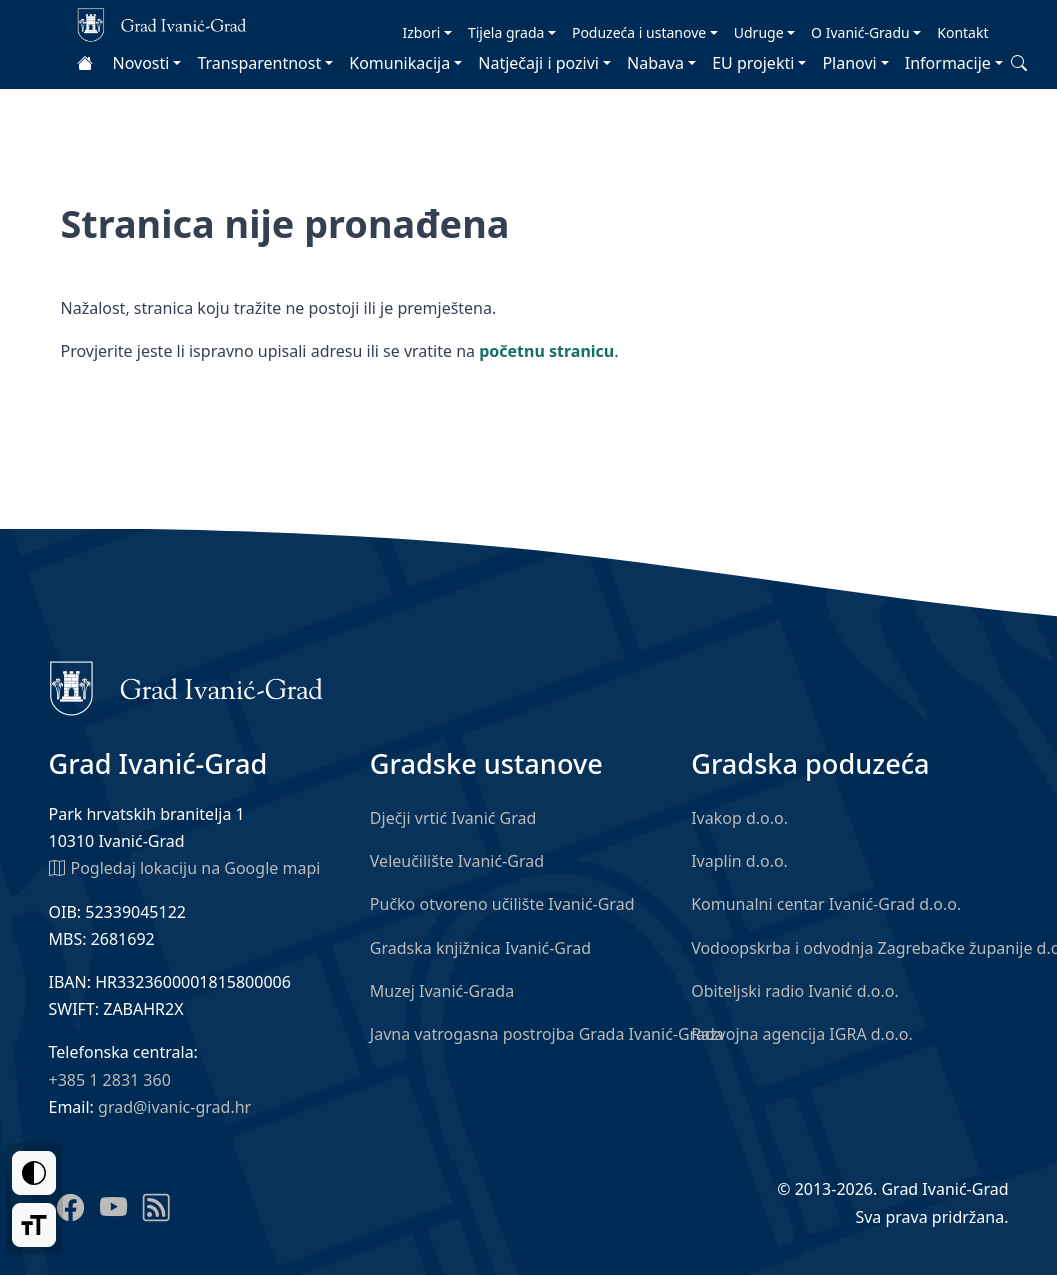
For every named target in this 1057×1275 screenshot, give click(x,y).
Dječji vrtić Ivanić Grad (453, 818)
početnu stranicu (546, 351)
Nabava (655, 63)
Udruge (759, 32)
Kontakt (962, 32)
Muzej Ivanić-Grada (442, 991)
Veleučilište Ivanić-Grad (457, 861)
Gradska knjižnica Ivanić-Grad (480, 948)
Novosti (141, 63)
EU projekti (753, 63)
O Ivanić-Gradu (860, 32)
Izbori (422, 32)
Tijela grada (506, 32)
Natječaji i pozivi (538, 63)
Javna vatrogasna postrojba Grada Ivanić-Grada (547, 1034)
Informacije (948, 63)
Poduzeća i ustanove (639, 32)
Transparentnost (259, 63)
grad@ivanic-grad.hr (174, 1107)
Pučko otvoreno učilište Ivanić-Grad (502, 904)
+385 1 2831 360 (110, 1080)
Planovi (849, 63)
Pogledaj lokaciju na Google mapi (185, 867)
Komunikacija (399, 63)
